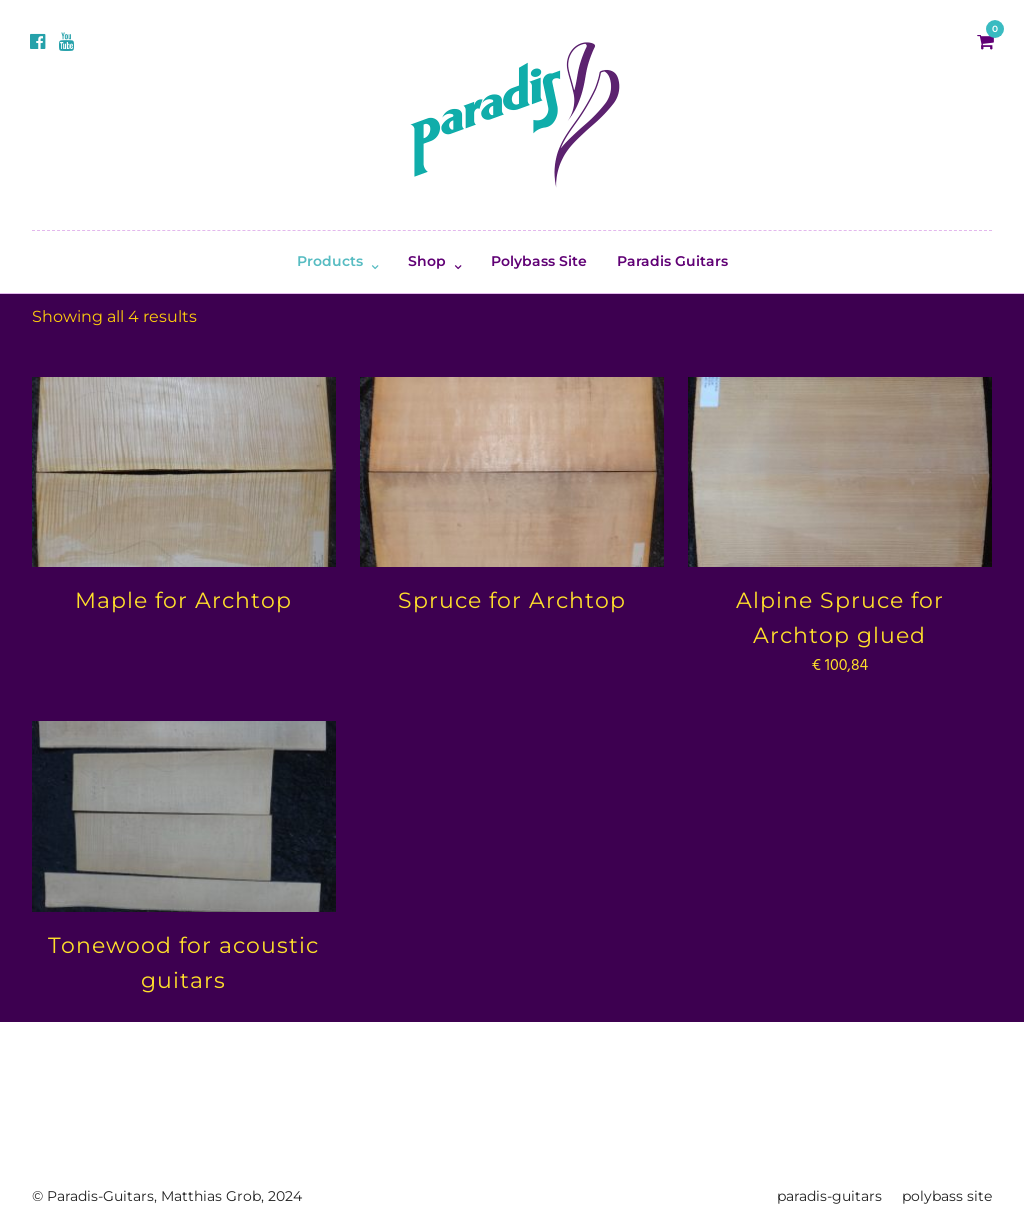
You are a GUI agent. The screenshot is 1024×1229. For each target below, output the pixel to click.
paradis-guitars (829, 1196)
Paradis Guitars (672, 261)
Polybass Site (539, 261)
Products (330, 261)
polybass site (947, 1196)
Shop (427, 261)
